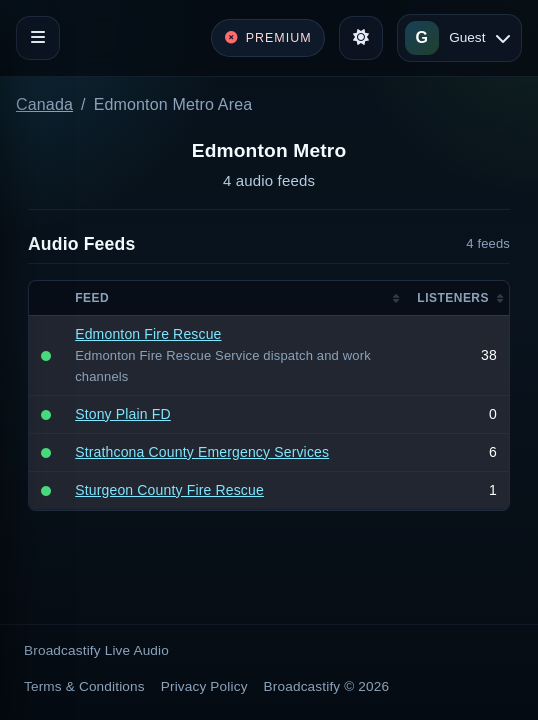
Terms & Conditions (84, 686)
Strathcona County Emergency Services (202, 452)
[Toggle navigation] (38, 38)
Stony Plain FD (123, 414)
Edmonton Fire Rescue (148, 334)
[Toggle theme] (361, 38)
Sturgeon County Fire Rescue (169, 490)
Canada (44, 104)
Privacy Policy (204, 686)
